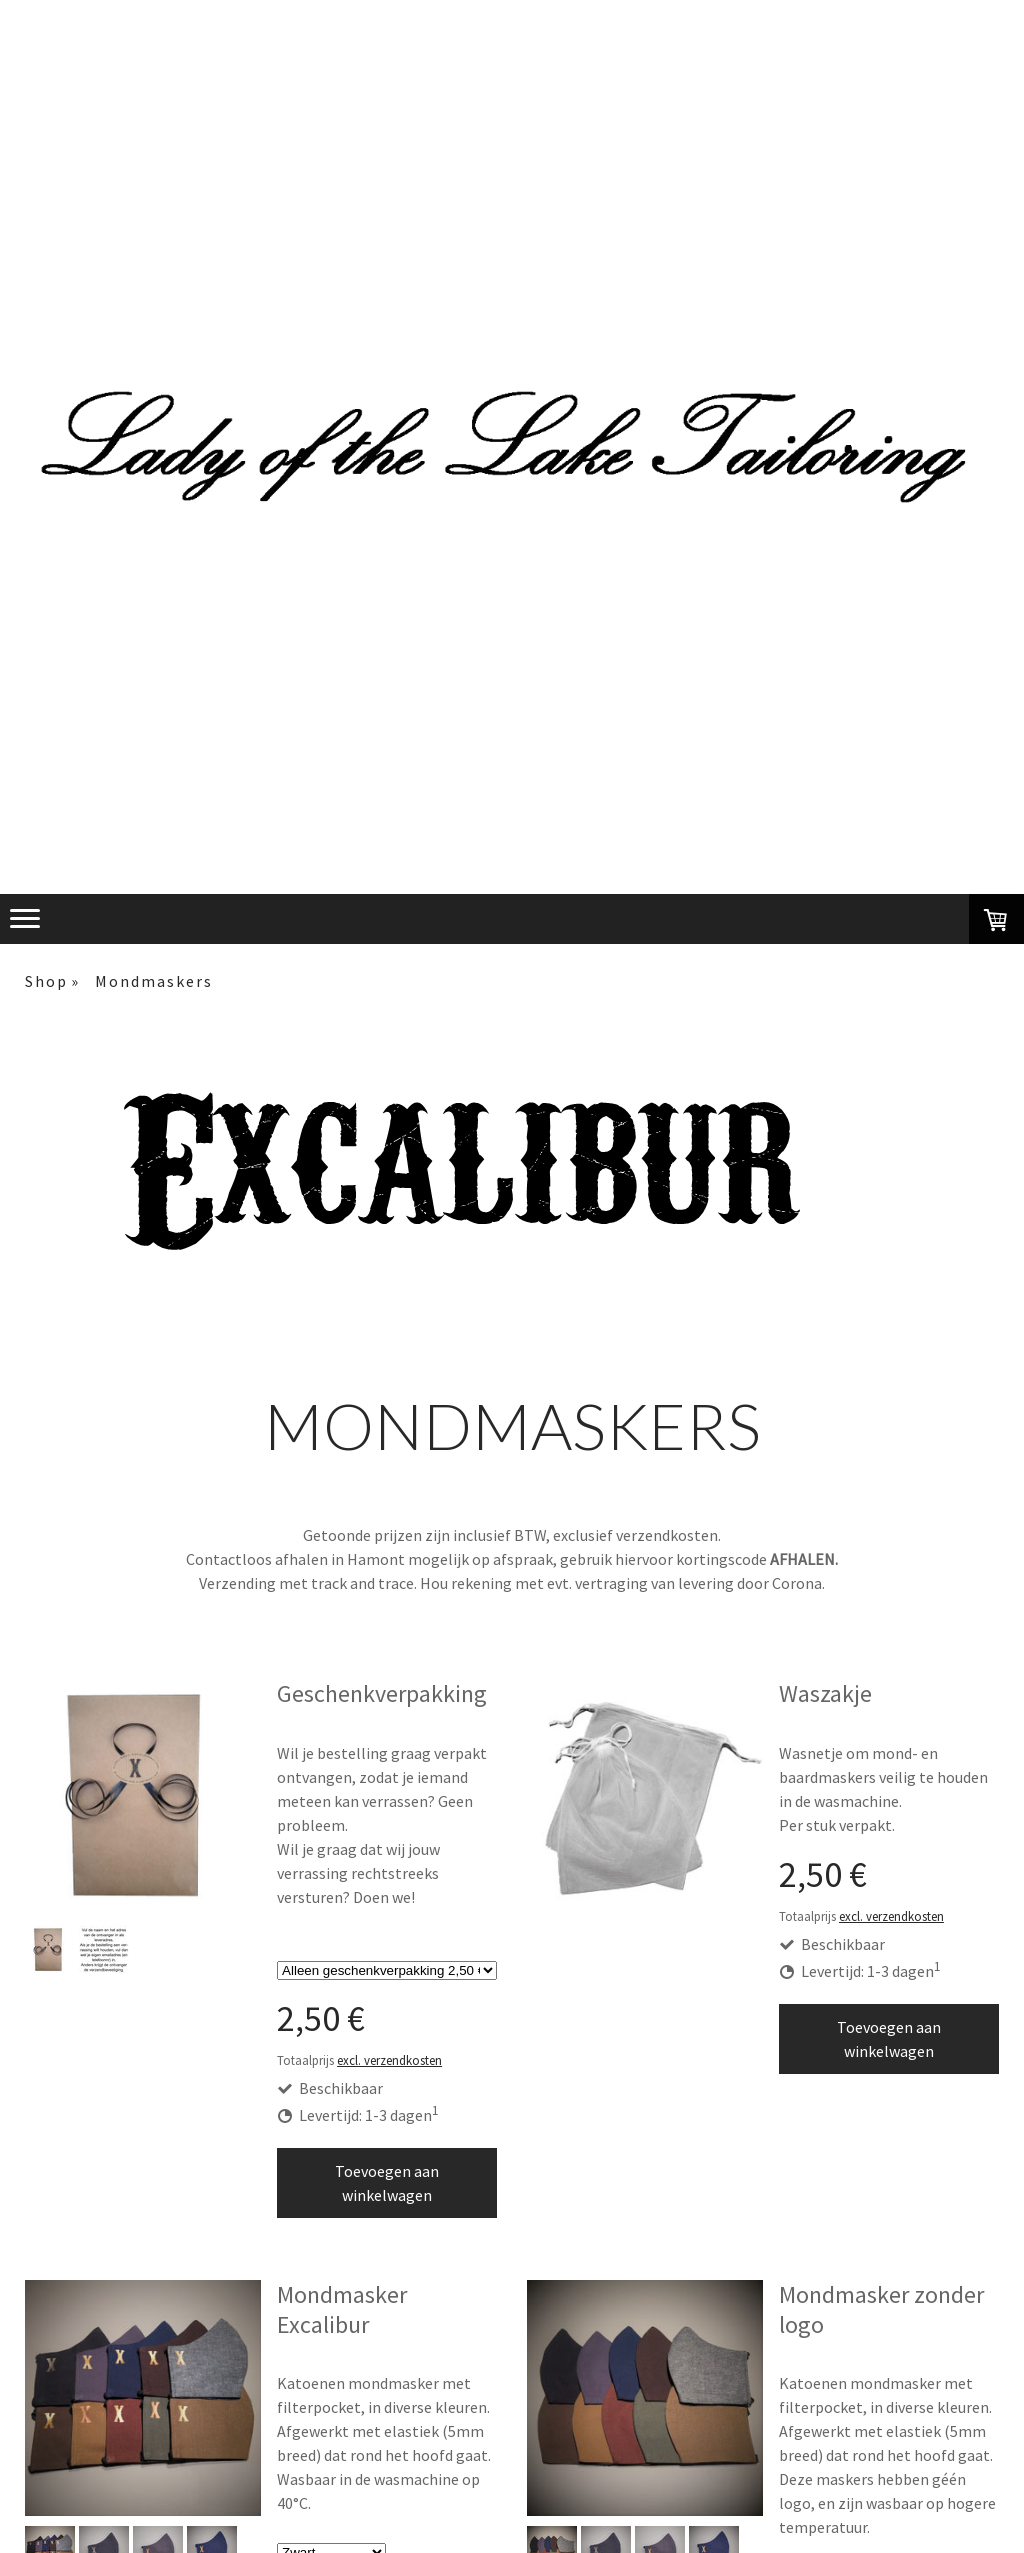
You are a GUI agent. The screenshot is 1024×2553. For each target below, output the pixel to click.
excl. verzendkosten (389, 2060)
